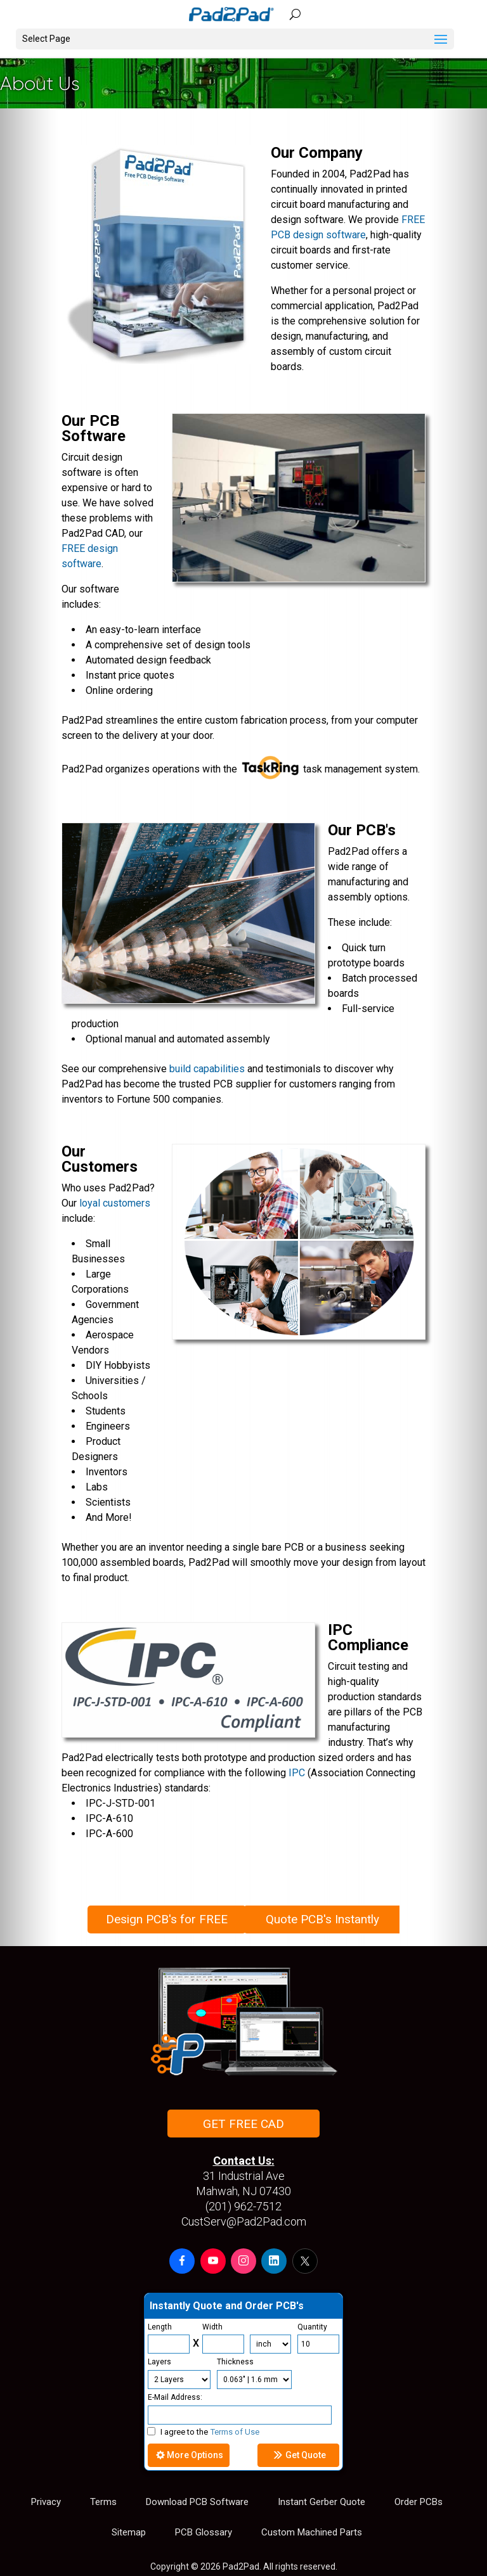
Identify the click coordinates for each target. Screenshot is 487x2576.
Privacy (46, 2502)
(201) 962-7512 (243, 2206)
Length (160, 2327)
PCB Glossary (203, 2532)
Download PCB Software (197, 2502)
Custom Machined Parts (311, 2532)
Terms (103, 2502)
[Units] (270, 2344)
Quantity (312, 2327)
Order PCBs (418, 2502)
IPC (297, 1773)
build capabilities (207, 1069)
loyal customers (114, 1203)
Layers (159, 2361)
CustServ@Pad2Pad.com (243, 2221)
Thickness (235, 2361)
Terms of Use (235, 2432)
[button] (182, 2261)
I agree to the (203, 2432)
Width (212, 2327)
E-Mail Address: (175, 2397)
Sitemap (129, 2532)
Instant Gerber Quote (321, 2502)
